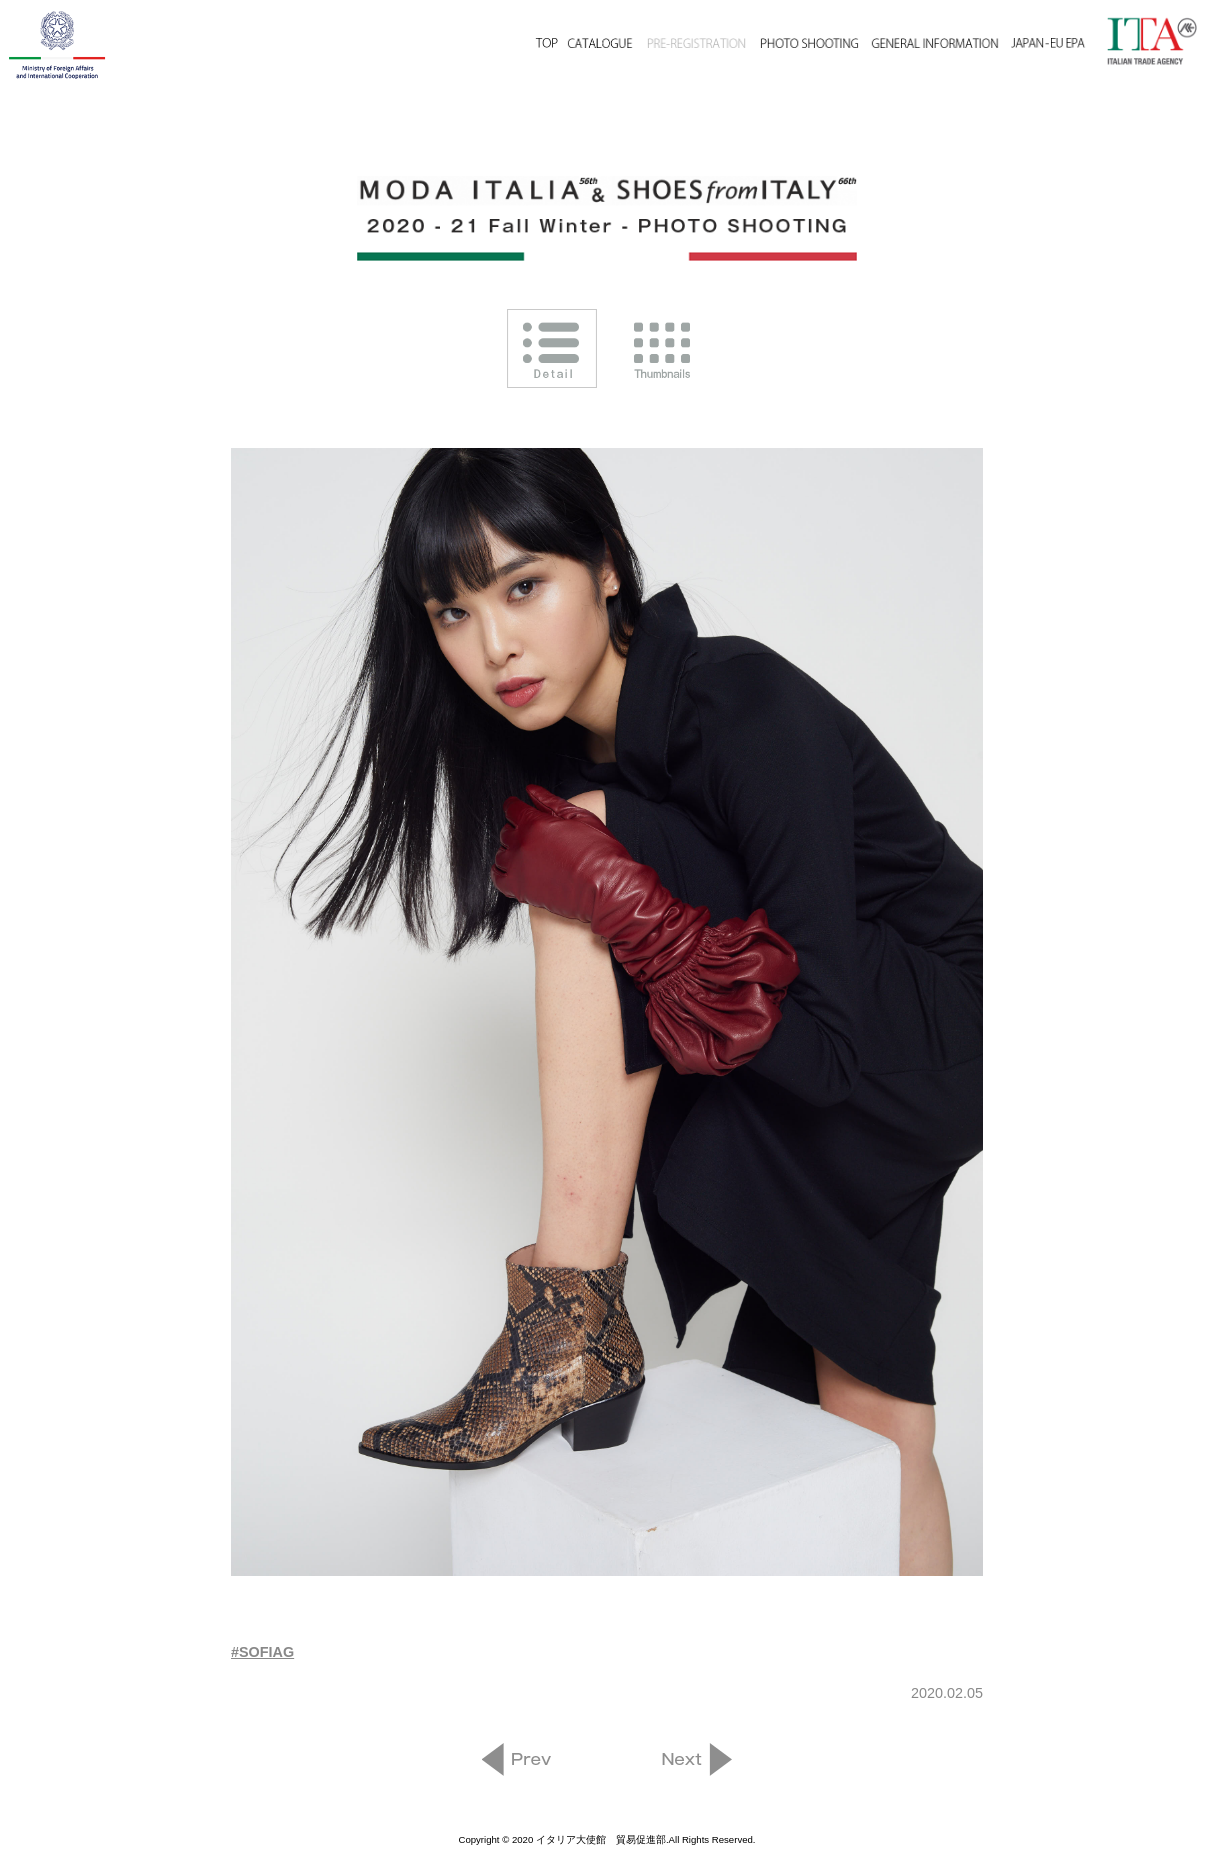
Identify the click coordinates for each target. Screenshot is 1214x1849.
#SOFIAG (262, 1652)
